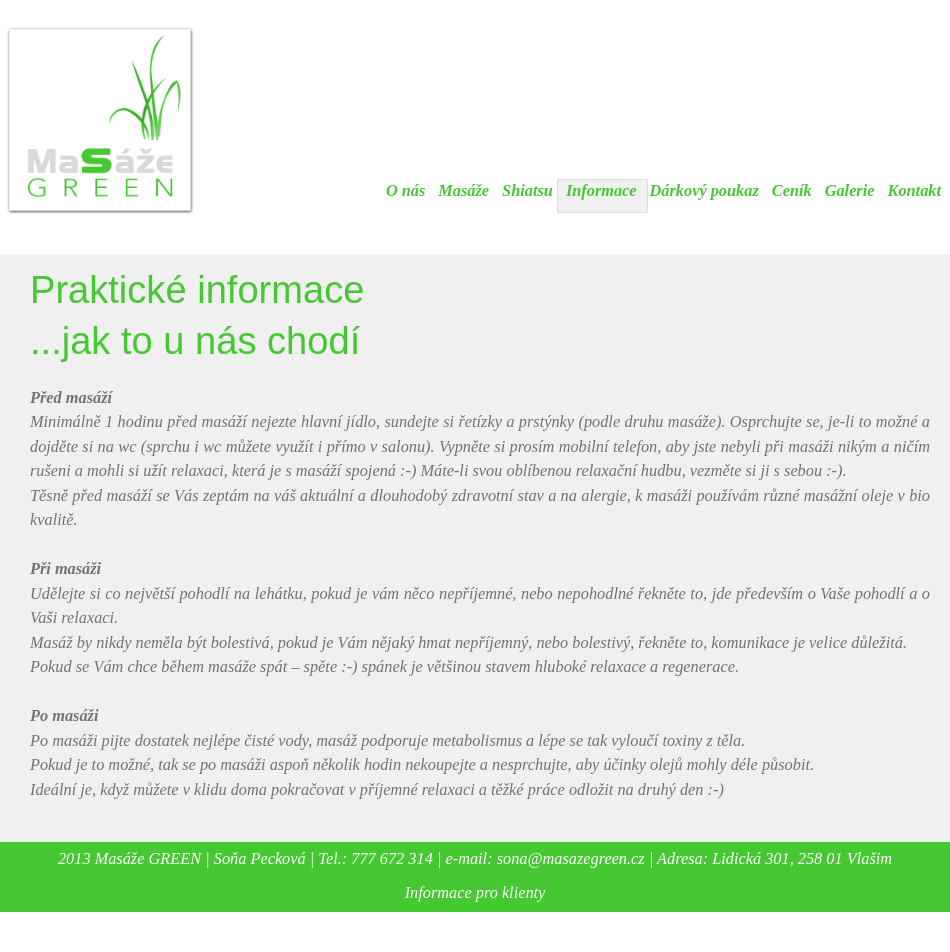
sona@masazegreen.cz (571, 858)
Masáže (463, 190)
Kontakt (915, 190)
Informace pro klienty (475, 892)
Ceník (792, 190)
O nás (405, 190)
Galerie (850, 190)
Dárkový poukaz (704, 190)
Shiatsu (527, 190)
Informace (601, 190)
